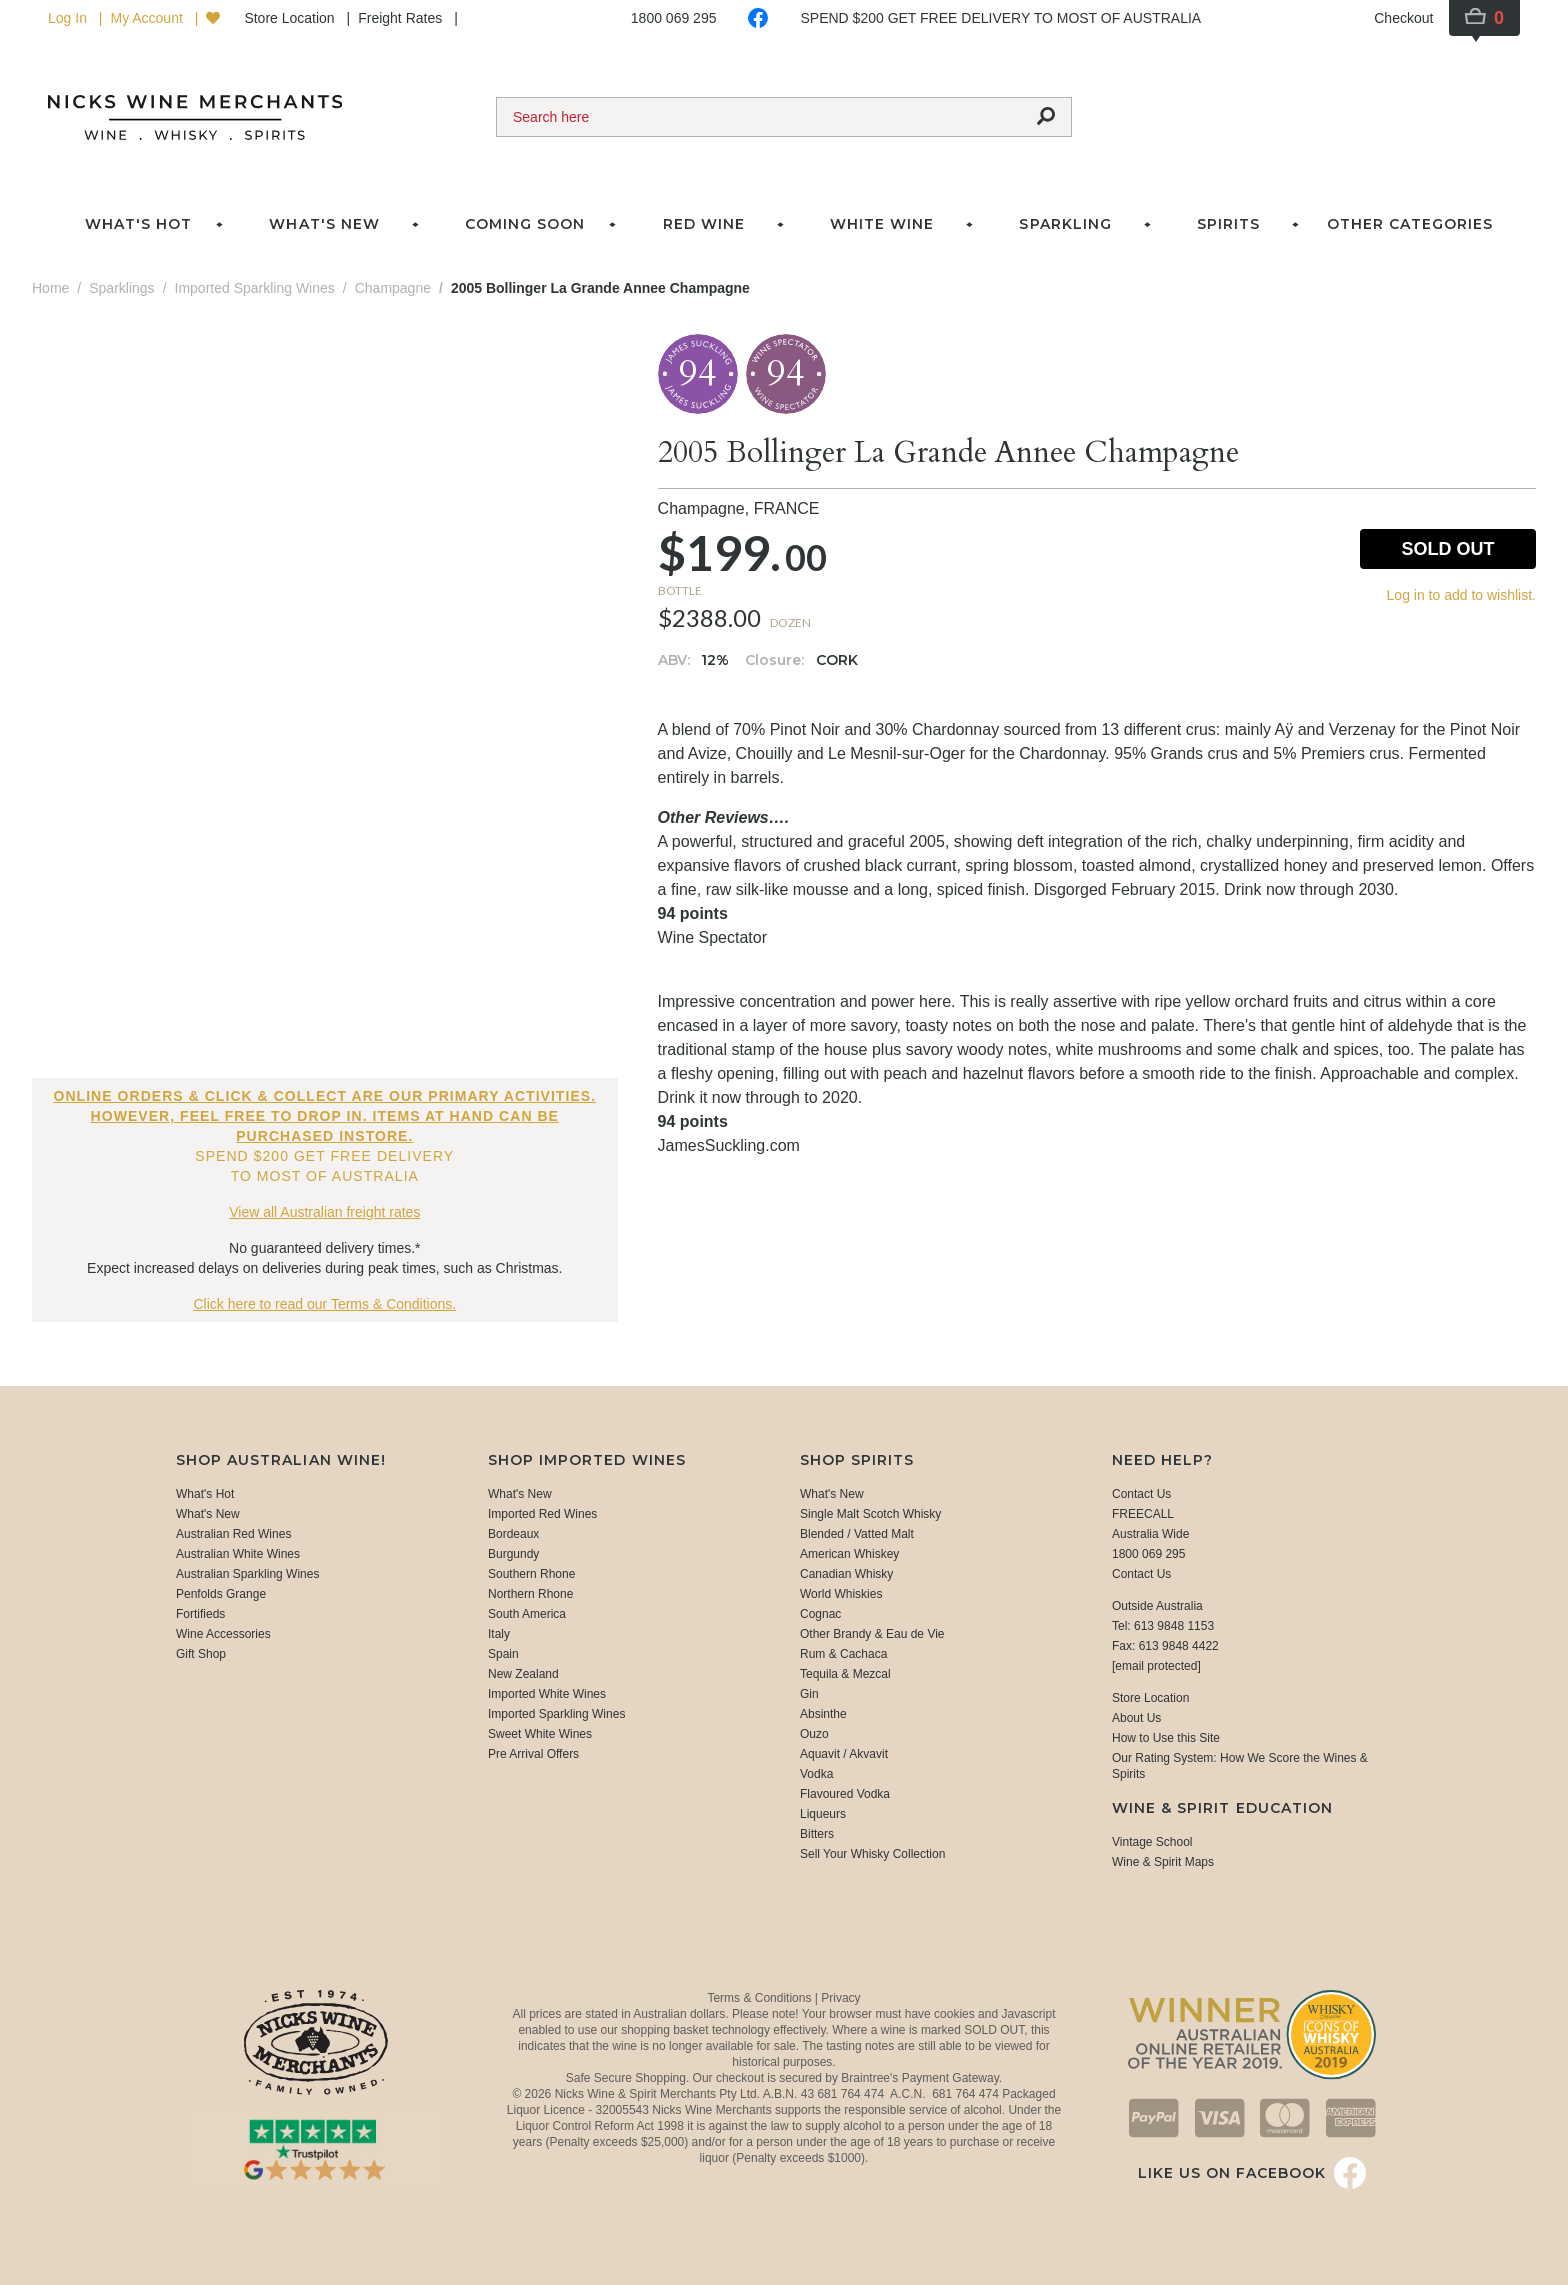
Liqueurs (823, 1814)
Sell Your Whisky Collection (872, 1854)
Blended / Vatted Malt (857, 1534)
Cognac (820, 1614)
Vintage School (1152, 1842)
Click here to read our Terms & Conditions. (324, 1304)
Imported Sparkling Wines (556, 1714)
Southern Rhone (531, 1574)
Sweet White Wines (540, 1734)
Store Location (291, 18)
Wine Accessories (223, 1634)
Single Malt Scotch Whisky (870, 1514)
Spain (503, 1654)
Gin (809, 1694)
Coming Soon (525, 224)
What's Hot (138, 224)
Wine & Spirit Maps (1163, 1862)
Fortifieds (200, 1614)
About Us (1136, 1718)
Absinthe (823, 1714)
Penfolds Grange (221, 1594)
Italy (499, 1634)
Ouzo (814, 1734)
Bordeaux (513, 1534)
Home (50, 288)
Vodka (816, 1774)
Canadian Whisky (846, 1574)
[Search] (759, 117)
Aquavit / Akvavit (844, 1754)
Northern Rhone (530, 1594)
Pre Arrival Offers (533, 1754)
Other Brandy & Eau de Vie (872, 1634)
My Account (148, 18)
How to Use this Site (1166, 1738)
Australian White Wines (238, 1554)
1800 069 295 (674, 18)
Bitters (817, 1834)
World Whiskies (841, 1594)
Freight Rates (402, 18)
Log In (69, 18)
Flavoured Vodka (845, 1794)
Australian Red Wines (233, 1534)
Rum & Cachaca (843, 1654)
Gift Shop (201, 1654)
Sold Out (1447, 549)
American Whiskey (849, 1554)
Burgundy (513, 1554)
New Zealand (523, 1674)
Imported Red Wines (542, 1514)
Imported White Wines (547, 1694)
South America (527, 1614)
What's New (208, 1514)
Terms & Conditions (760, 1998)
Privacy (840, 1998)
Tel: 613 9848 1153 (1163, 1626)
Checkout (1403, 18)
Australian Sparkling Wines (247, 1574)
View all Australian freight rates (324, 1212)
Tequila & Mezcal (845, 1674)
